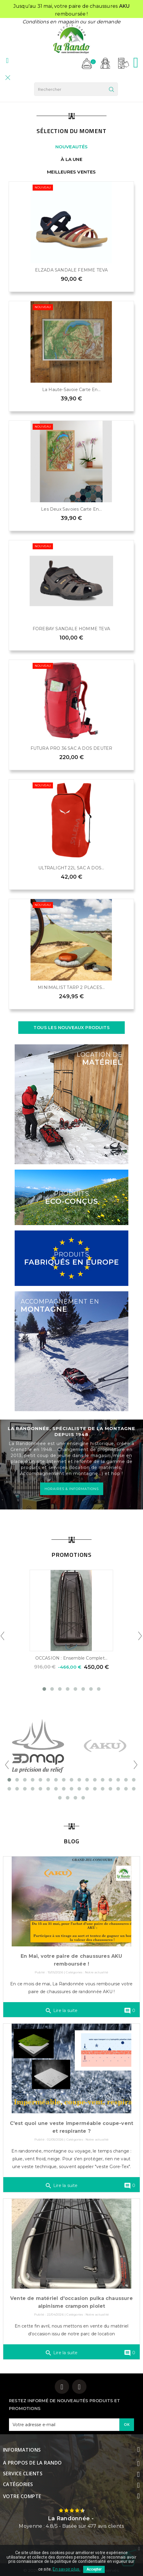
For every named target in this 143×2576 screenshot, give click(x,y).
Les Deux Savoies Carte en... (71, 509)
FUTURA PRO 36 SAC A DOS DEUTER (71, 748)
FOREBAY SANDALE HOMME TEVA (71, 628)
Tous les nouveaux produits (71, 1027)
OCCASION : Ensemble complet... (71, 1658)
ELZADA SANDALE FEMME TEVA (71, 270)
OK (127, 2424)
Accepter (93, 2569)
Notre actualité (96, 1972)
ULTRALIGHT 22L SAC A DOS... (71, 868)
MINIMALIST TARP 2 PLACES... (71, 987)
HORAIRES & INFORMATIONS (72, 1489)
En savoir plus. (66, 2569)
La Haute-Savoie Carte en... (71, 389)
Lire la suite (61, 2010)
